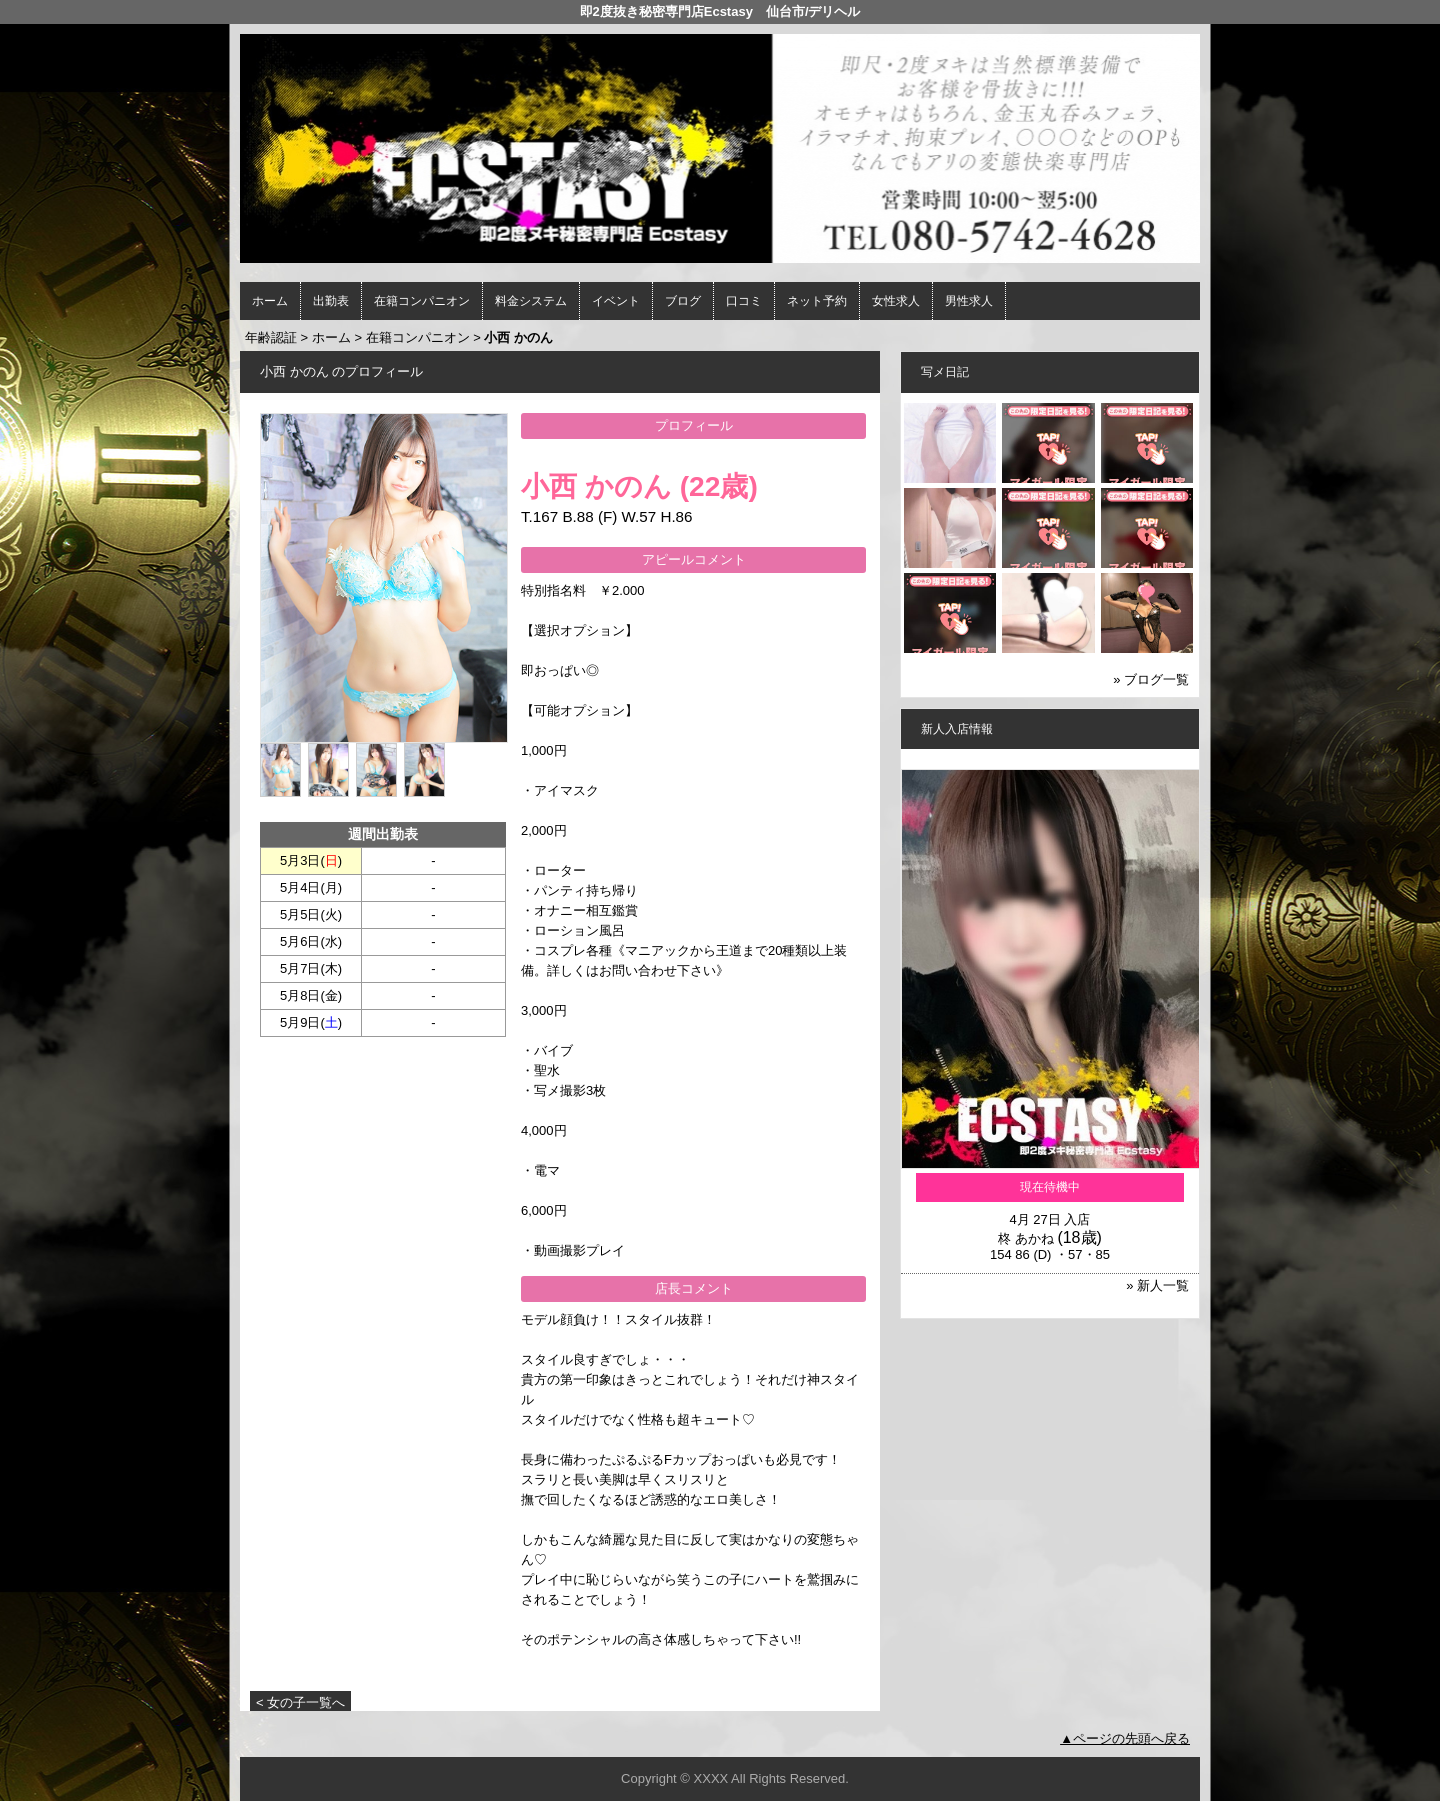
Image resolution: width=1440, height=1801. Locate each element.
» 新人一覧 (1157, 1285)
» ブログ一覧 (1151, 679)
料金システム (531, 301)
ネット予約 (817, 301)
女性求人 (896, 301)
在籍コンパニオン (422, 301)
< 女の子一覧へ (300, 1702)
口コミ (744, 301)
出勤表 (331, 301)
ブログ (683, 301)
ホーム (270, 301)
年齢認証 (271, 337)
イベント (616, 301)
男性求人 (969, 301)
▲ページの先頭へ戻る (1125, 1738)
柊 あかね (1026, 1238)
